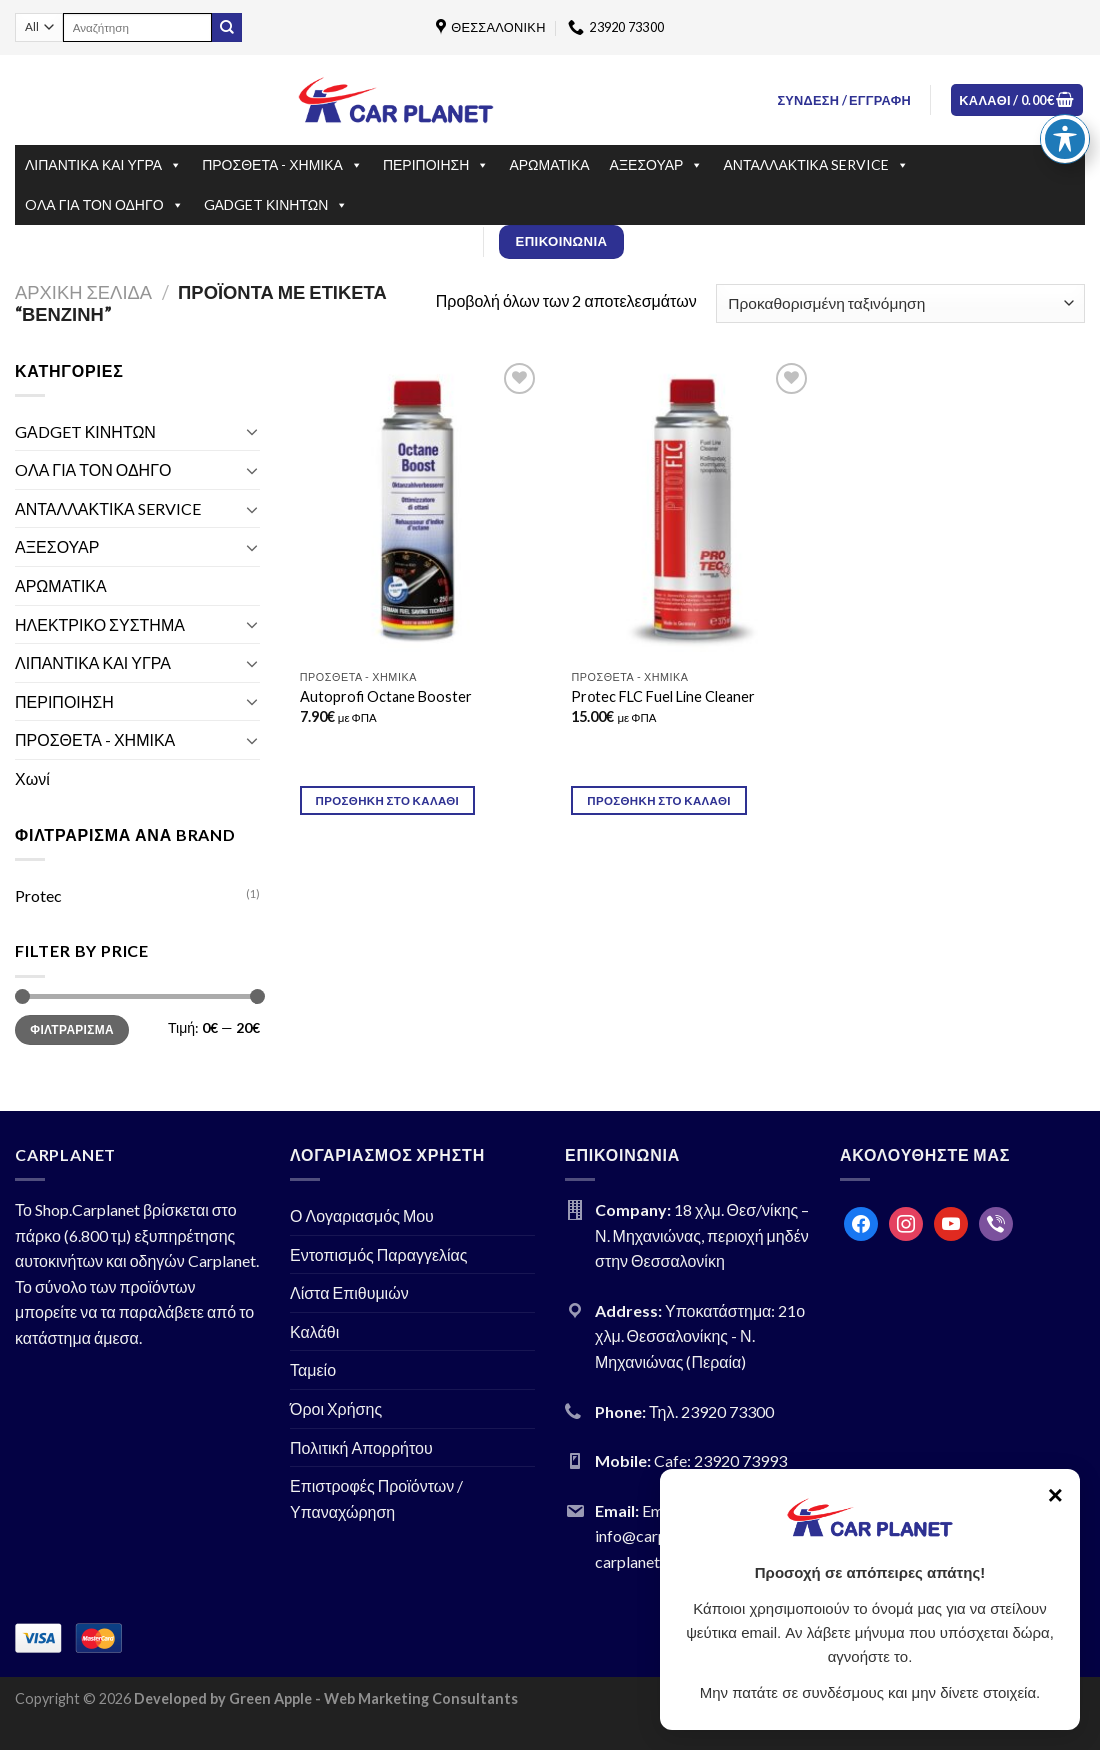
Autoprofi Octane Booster (386, 696)
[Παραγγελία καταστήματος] (900, 303)
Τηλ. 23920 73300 (711, 1411)
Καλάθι (314, 1331)
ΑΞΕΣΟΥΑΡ (657, 165)
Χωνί (32, 778)
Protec (38, 895)
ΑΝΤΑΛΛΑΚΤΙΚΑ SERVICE (816, 165)
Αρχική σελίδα (83, 292)
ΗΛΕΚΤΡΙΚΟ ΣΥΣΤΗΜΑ (100, 624)
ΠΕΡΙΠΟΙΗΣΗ (436, 165)
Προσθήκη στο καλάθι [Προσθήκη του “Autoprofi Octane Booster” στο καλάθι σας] (388, 800)
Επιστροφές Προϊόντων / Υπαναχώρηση (376, 1498)
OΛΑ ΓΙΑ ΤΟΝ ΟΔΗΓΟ (104, 205)
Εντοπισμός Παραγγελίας (379, 1254)
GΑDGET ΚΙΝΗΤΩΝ (276, 205)
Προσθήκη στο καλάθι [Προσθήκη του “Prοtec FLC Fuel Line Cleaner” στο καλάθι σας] (659, 800)
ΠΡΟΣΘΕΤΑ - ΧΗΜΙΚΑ (282, 165)
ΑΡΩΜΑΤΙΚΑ (549, 164)
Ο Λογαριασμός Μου (362, 1215)
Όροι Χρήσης (336, 1408)
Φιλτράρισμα (72, 1029)
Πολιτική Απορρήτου (361, 1447)
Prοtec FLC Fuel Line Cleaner (663, 696)
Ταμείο (313, 1369)
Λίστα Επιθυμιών (349, 1292)
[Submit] (227, 28)
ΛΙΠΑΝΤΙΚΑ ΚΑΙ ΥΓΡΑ (103, 165)
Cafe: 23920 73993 (720, 1460)
